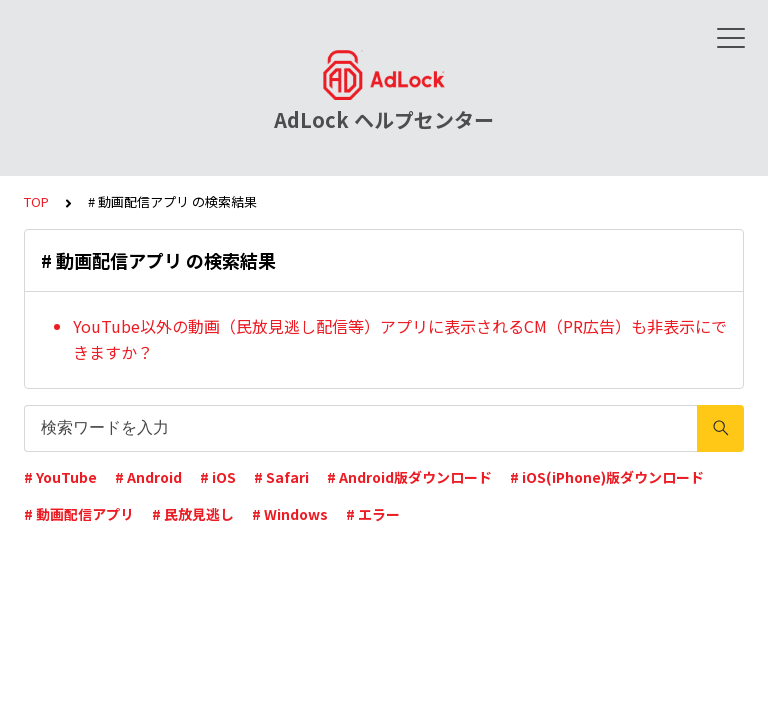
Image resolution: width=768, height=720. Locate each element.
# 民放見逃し (193, 514)
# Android (148, 477)
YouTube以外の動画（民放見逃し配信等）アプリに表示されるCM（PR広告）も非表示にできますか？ (400, 339)
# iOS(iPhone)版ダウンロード (607, 477)
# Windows (290, 514)
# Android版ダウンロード (409, 477)
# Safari (281, 477)
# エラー (373, 514)
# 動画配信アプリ (79, 514)
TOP (36, 201)
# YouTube (60, 477)
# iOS (218, 477)
